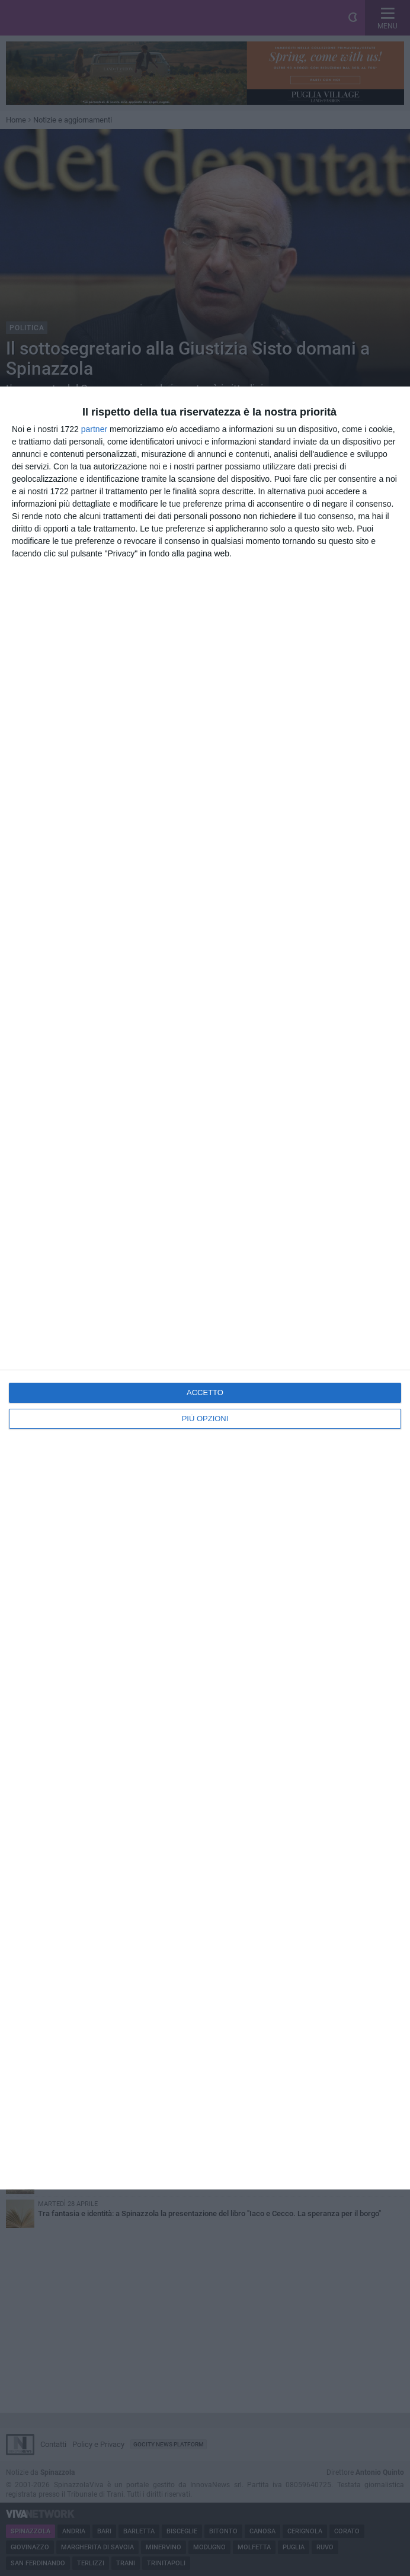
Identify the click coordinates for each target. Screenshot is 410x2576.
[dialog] (205, 1288)
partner (94, 429)
